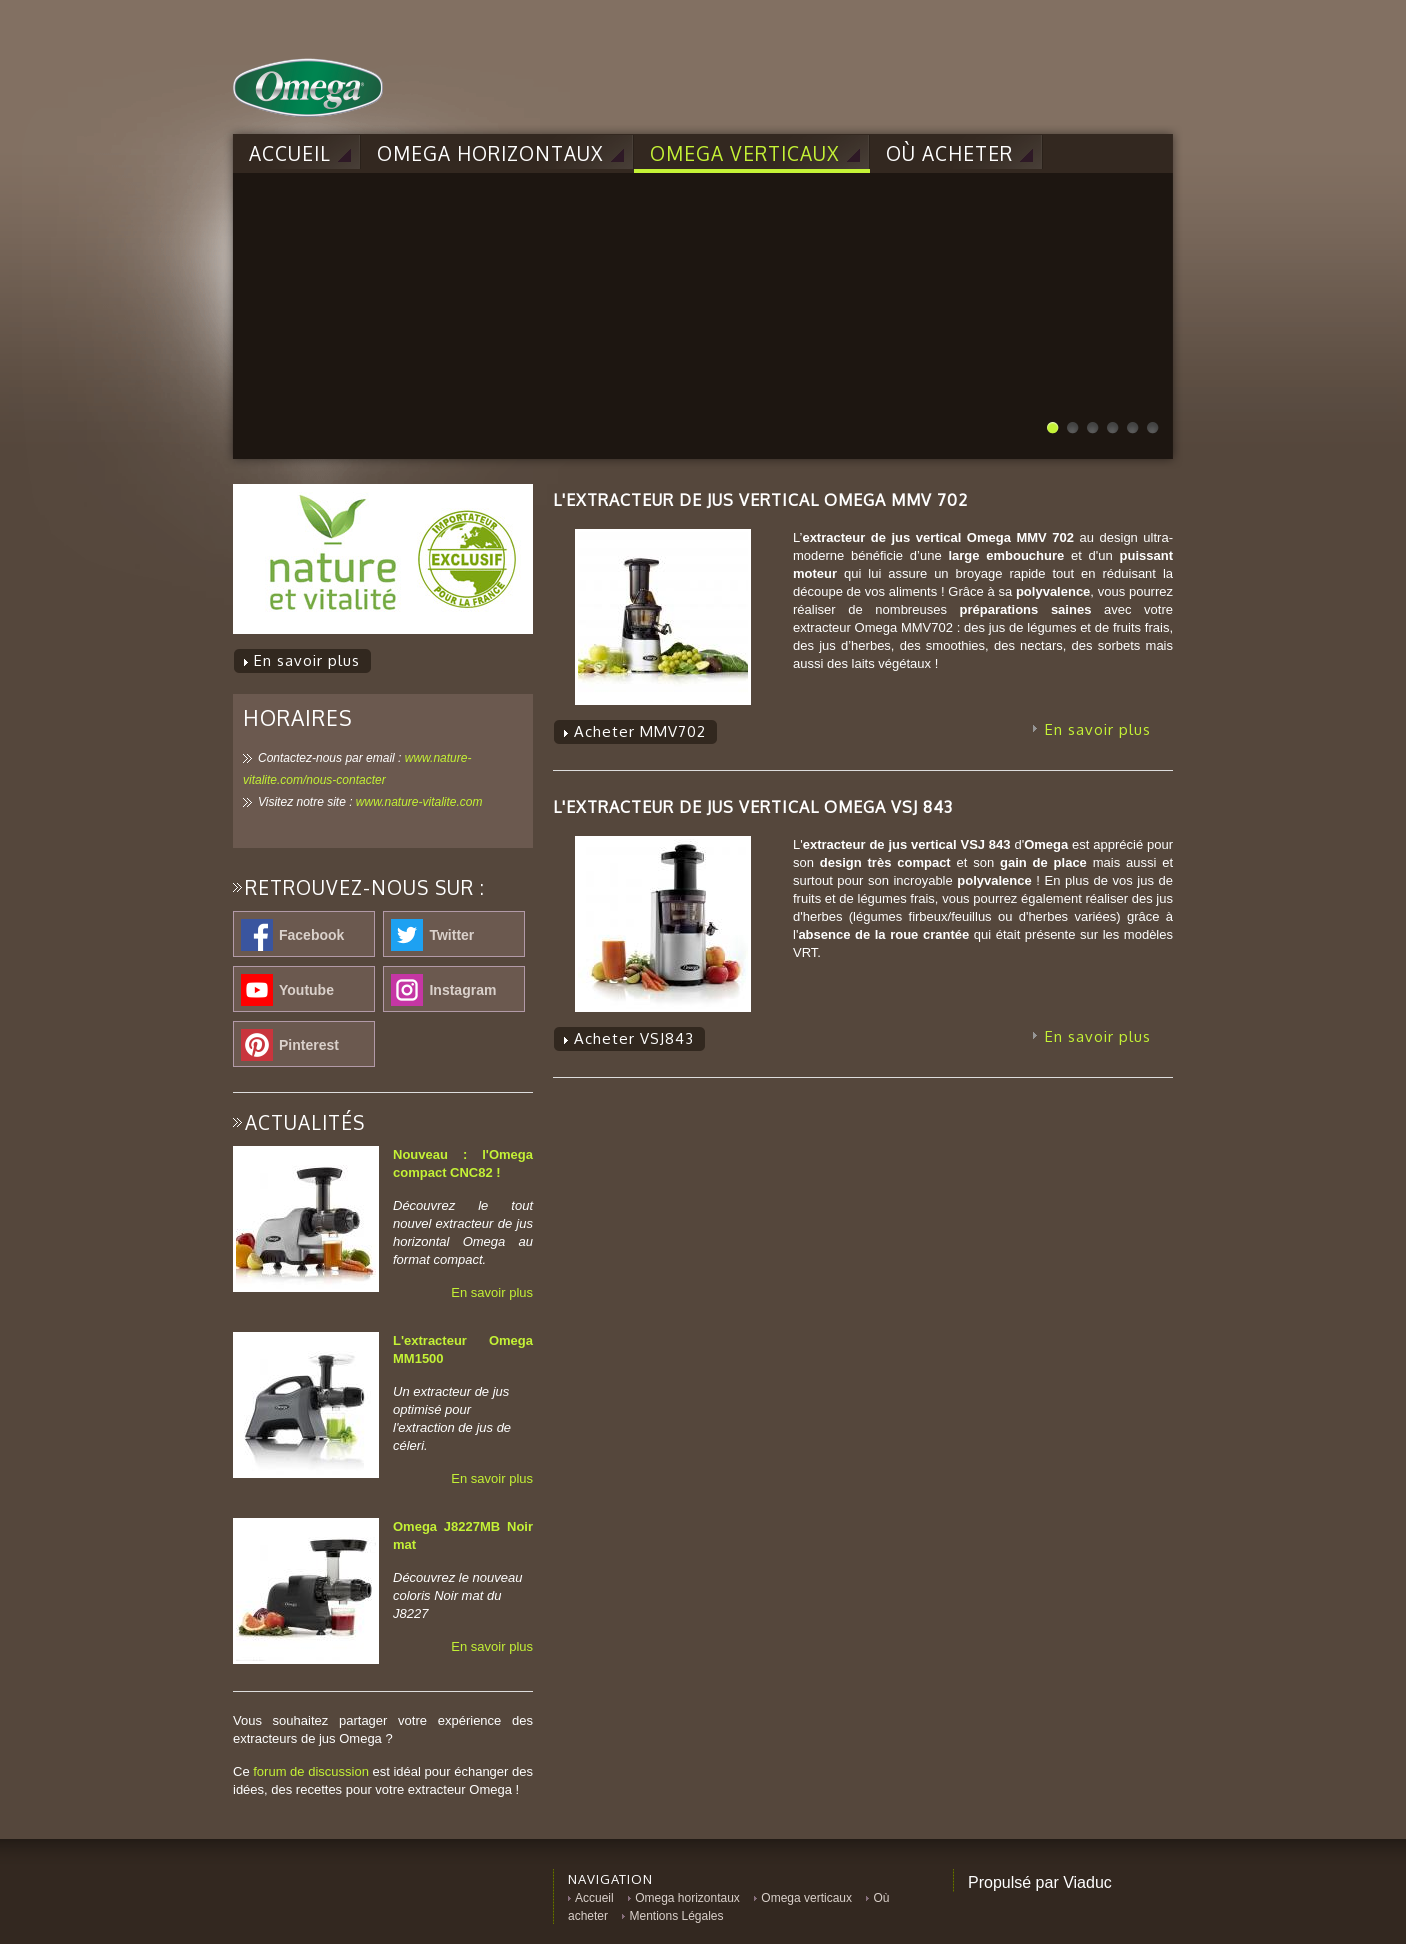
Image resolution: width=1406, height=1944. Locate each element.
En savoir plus (492, 1292)
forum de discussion (311, 1771)
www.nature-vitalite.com (419, 802)
